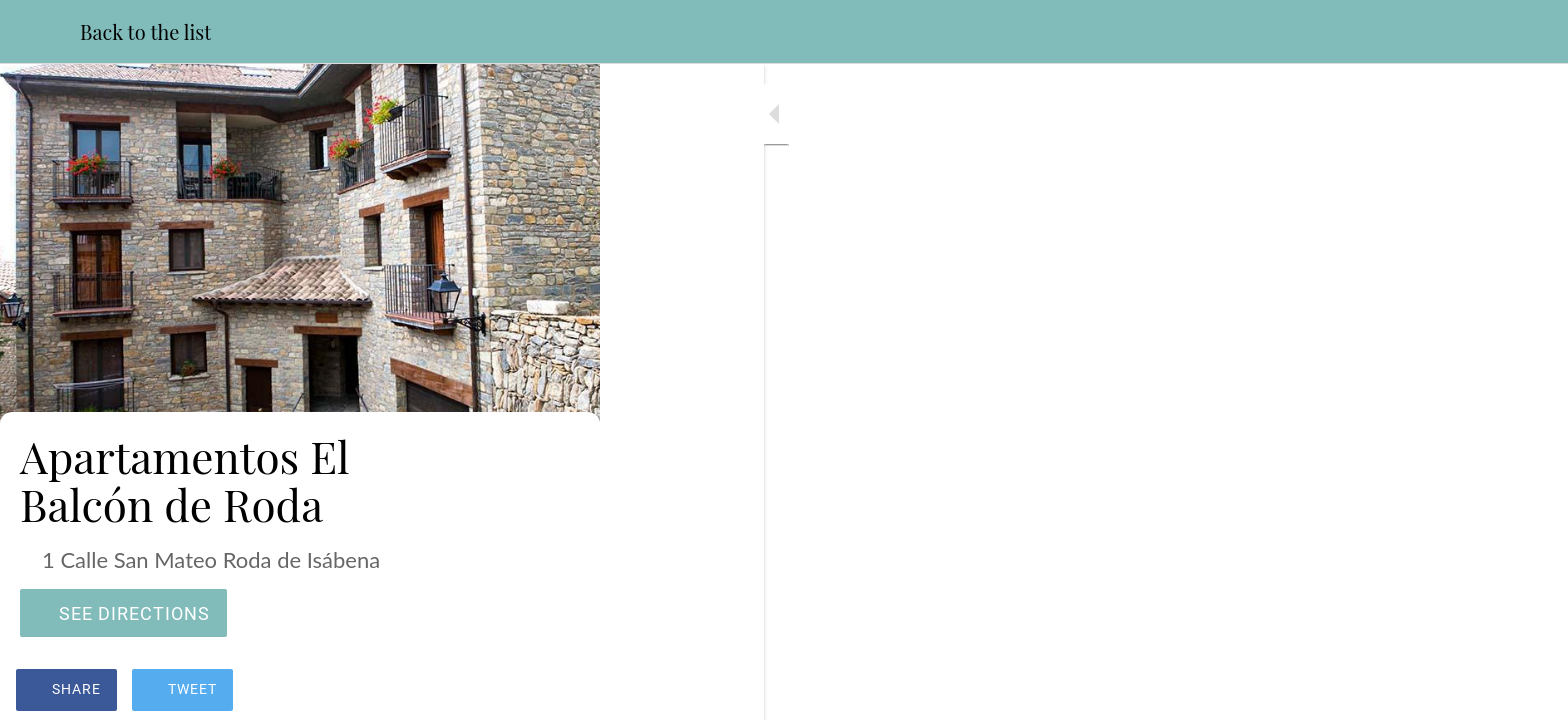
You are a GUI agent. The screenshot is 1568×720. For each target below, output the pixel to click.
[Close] (40, 32)
